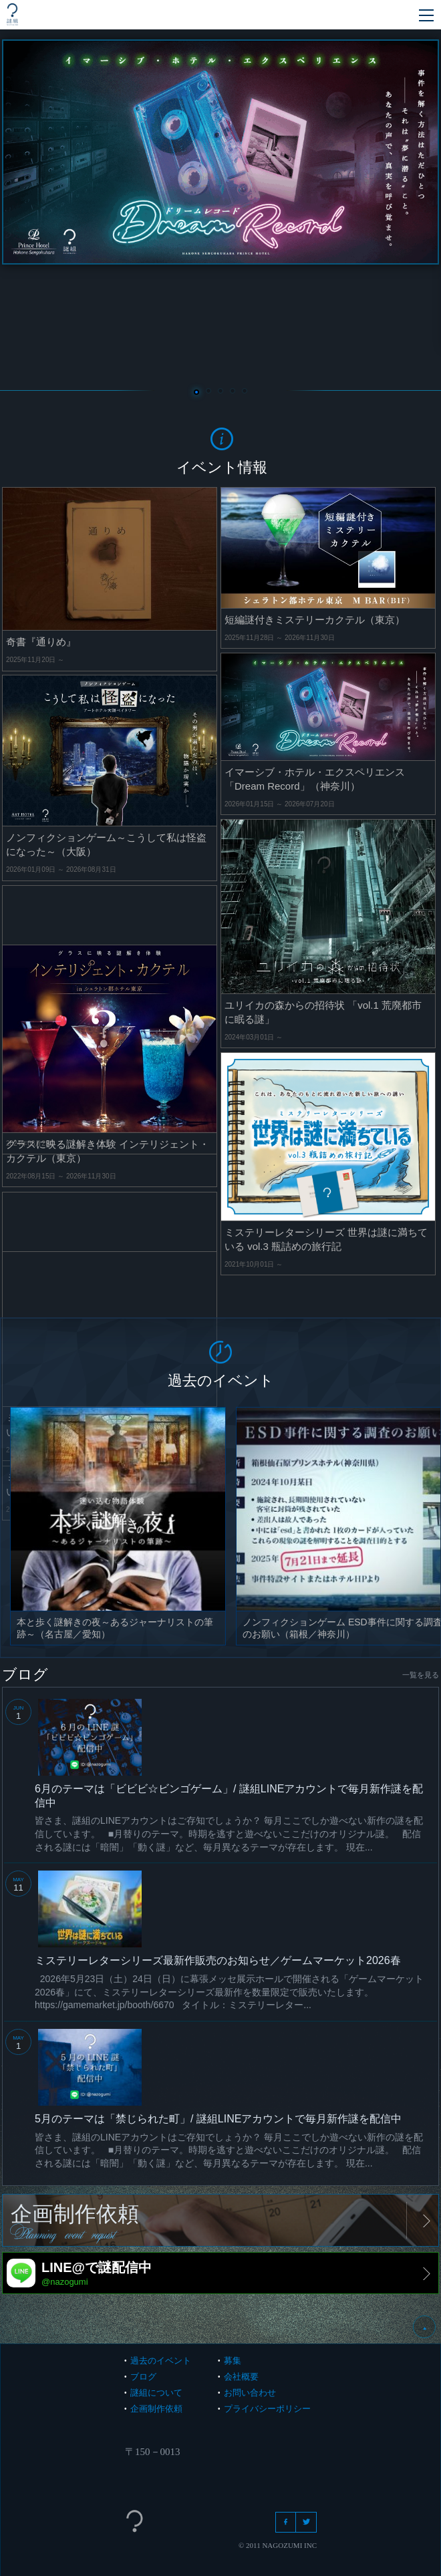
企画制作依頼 (156, 2409)
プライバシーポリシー (267, 2409)
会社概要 (241, 2377)
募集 (232, 2361)
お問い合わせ (250, 2393)
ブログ (143, 2377)
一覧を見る (420, 1675)
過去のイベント (160, 2361)
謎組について (156, 2393)
